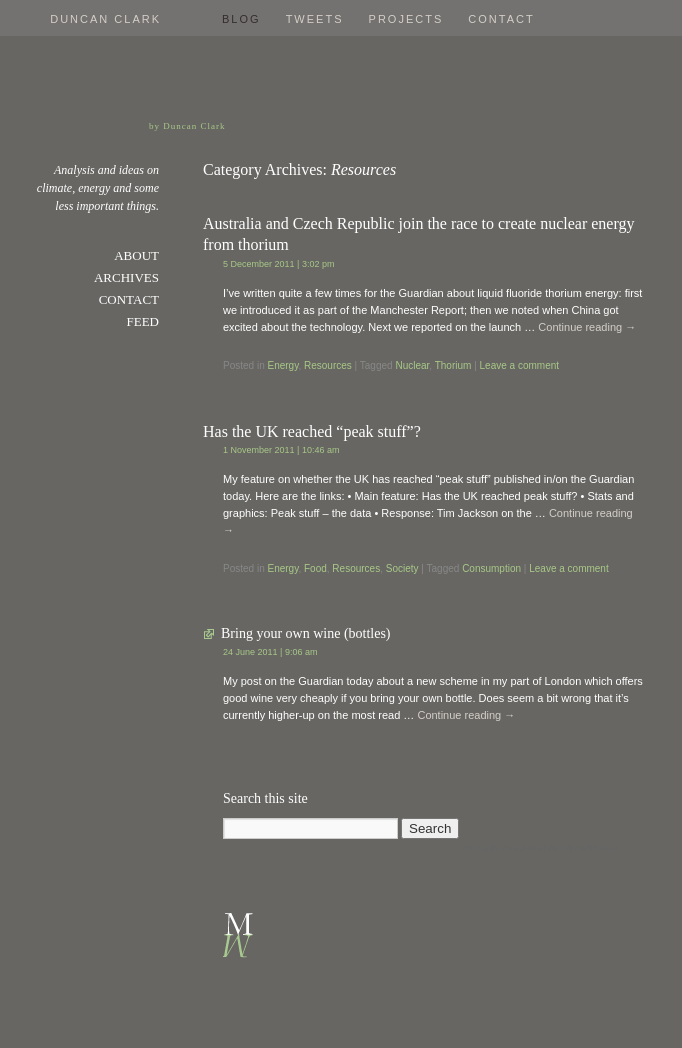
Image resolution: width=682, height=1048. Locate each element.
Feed (143, 321)
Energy (282, 365)
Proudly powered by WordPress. (542, 848)
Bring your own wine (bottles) (306, 633)
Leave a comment (520, 365)
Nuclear (412, 365)
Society (402, 568)
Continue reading (587, 327)
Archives (126, 277)
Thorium (453, 365)
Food (315, 568)
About (136, 255)
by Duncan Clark (187, 126)
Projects (406, 19)
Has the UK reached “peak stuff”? (312, 431)
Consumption (491, 568)
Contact (501, 19)
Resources (328, 365)
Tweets (315, 19)
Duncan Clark (105, 19)
